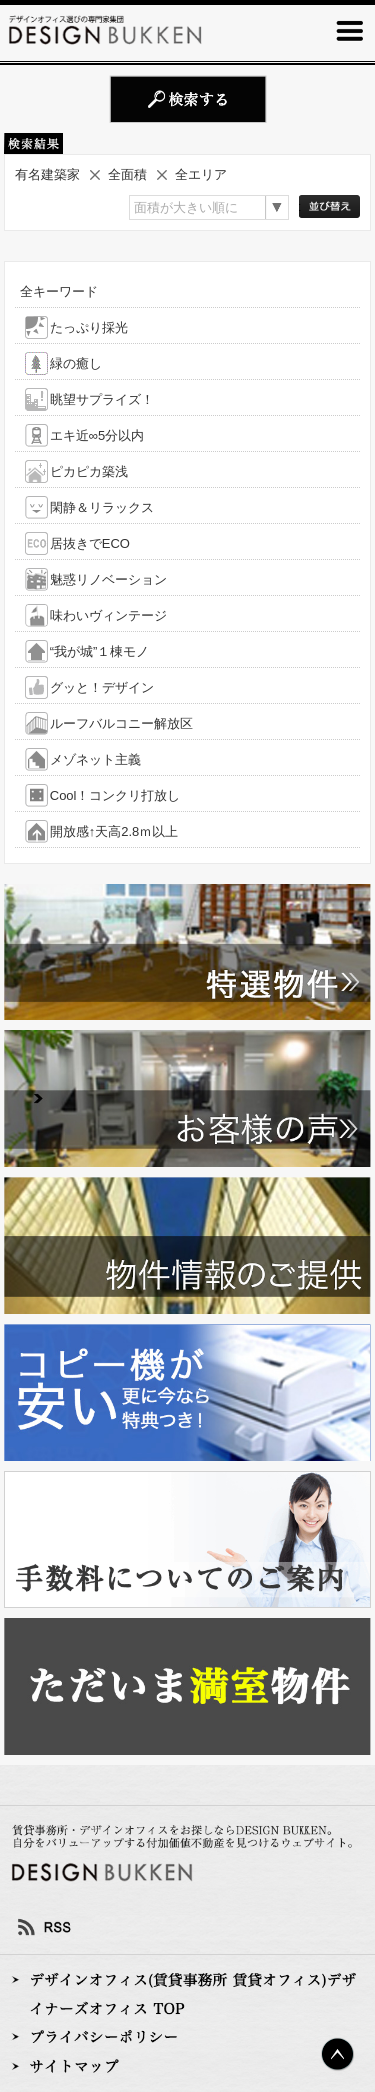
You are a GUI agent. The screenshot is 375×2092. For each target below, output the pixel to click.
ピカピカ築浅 (89, 471)
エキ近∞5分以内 (97, 435)
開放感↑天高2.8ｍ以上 (114, 831)
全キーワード (59, 291)
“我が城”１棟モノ (100, 651)
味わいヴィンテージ (108, 615)
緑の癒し (76, 363)
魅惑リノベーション (108, 579)
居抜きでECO (90, 543)
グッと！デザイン (102, 687)
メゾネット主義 (95, 759)
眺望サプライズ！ (102, 399)
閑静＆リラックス (102, 507)
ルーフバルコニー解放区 (121, 723)
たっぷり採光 (89, 327)
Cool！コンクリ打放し (115, 795)
